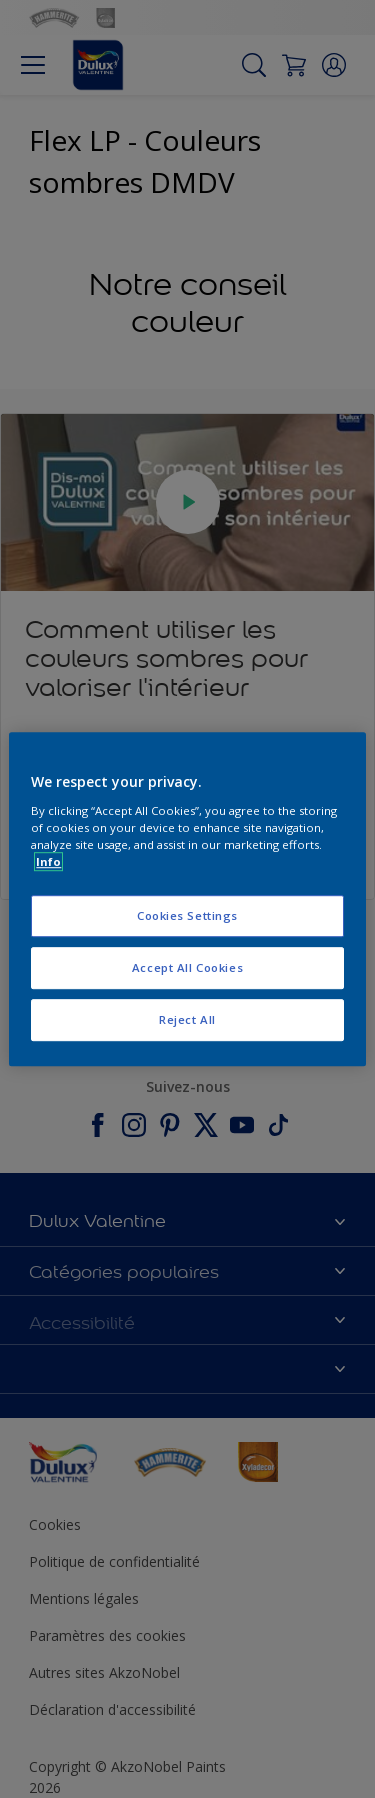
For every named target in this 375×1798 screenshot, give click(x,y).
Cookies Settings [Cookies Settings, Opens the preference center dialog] (187, 915)
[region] (187, 899)
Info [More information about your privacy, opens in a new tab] (48, 861)
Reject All (187, 1019)
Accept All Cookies (187, 967)
